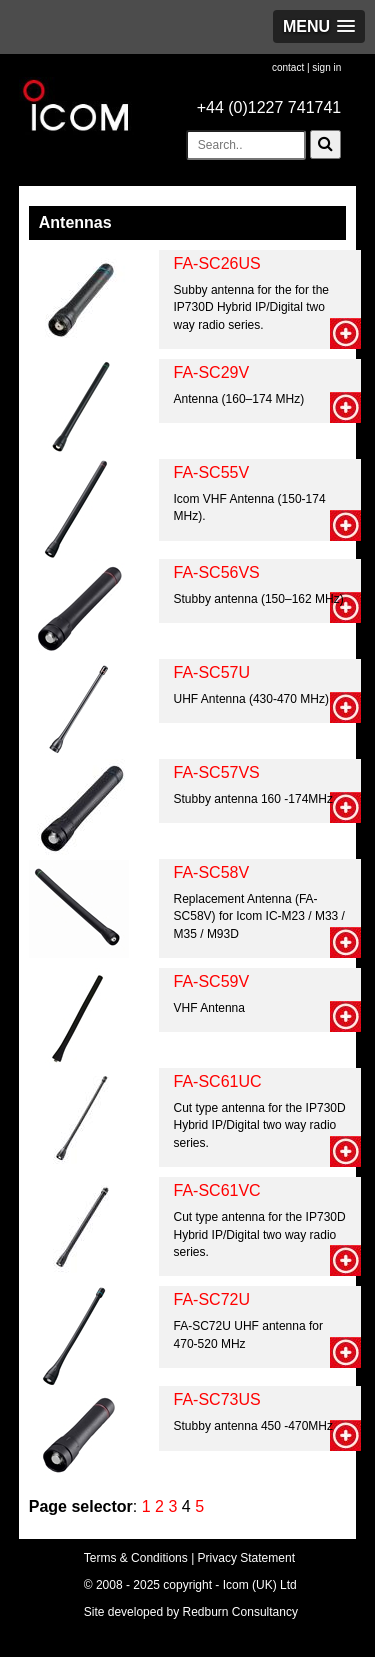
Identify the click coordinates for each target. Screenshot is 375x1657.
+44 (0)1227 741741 (269, 107)
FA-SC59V (212, 981)
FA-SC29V (212, 372)
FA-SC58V (212, 872)
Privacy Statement (246, 1558)
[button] (319, 26)
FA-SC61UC (218, 1081)
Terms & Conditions (136, 1558)
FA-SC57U (212, 672)
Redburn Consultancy (240, 1612)
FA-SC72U (212, 1299)
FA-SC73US (217, 1399)
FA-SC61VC (217, 1190)
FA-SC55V (212, 472)
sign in (326, 67)
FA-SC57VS (217, 772)
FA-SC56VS (217, 572)
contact (288, 67)
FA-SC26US (217, 263)
